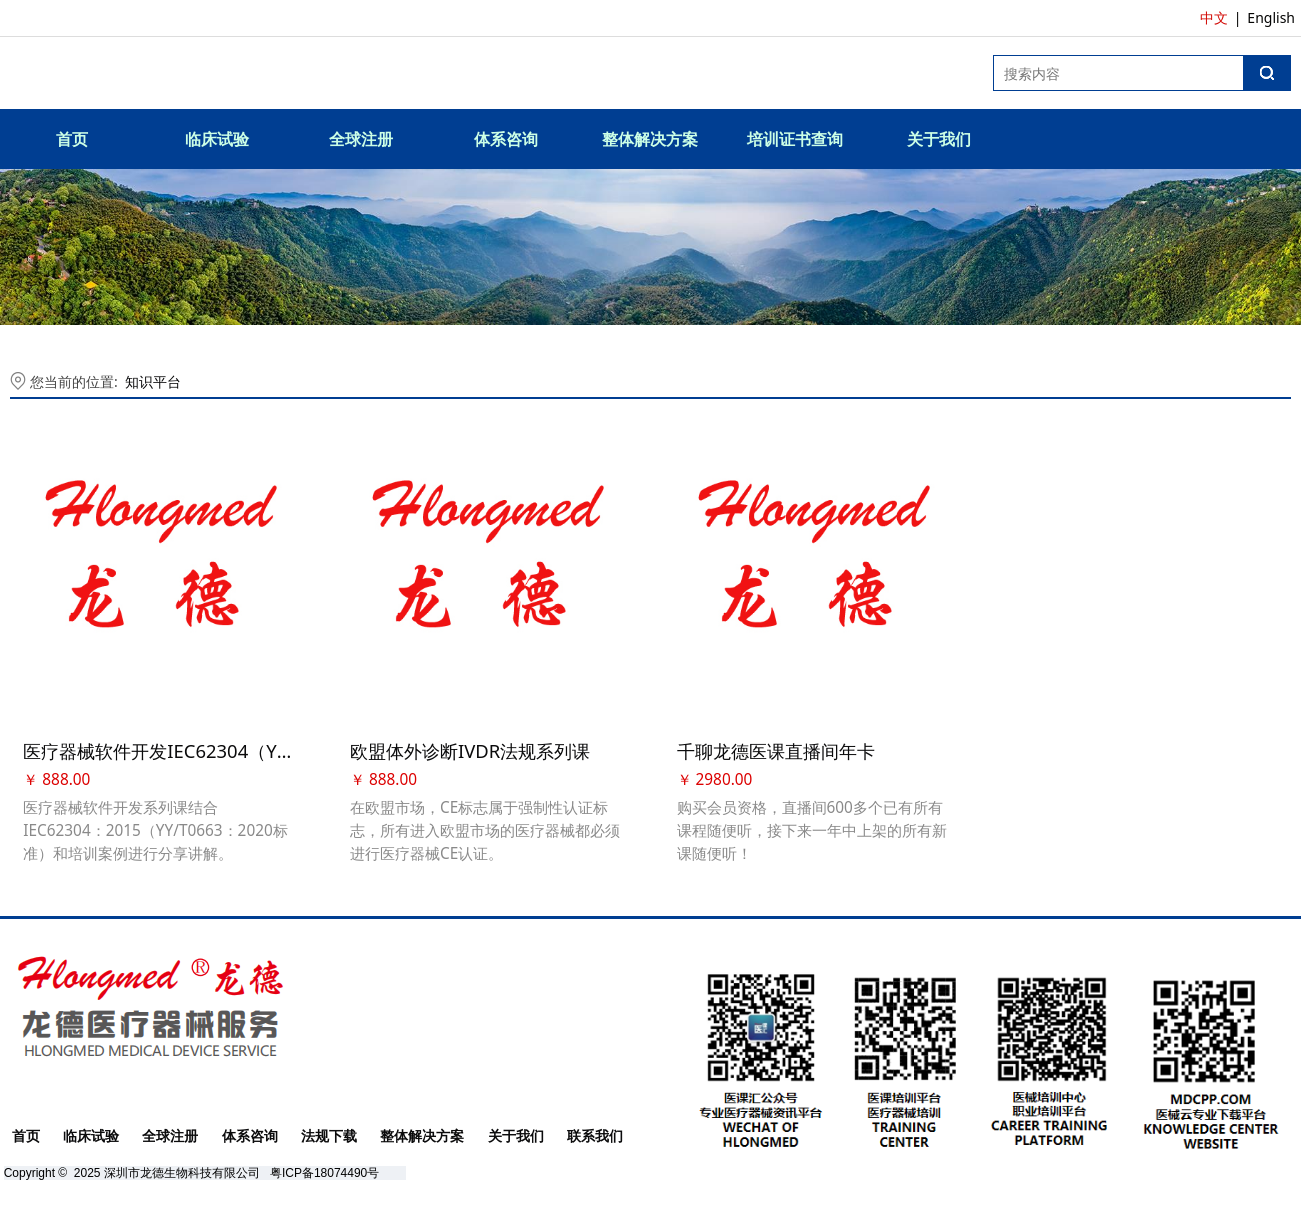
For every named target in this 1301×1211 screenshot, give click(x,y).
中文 (1214, 17)
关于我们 (939, 139)
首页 (72, 139)
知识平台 (153, 381)
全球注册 (361, 139)
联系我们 (595, 1132)
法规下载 (329, 1132)
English (1271, 17)
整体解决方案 (650, 139)
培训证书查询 (795, 139)
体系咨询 (506, 139)
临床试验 (217, 139)
